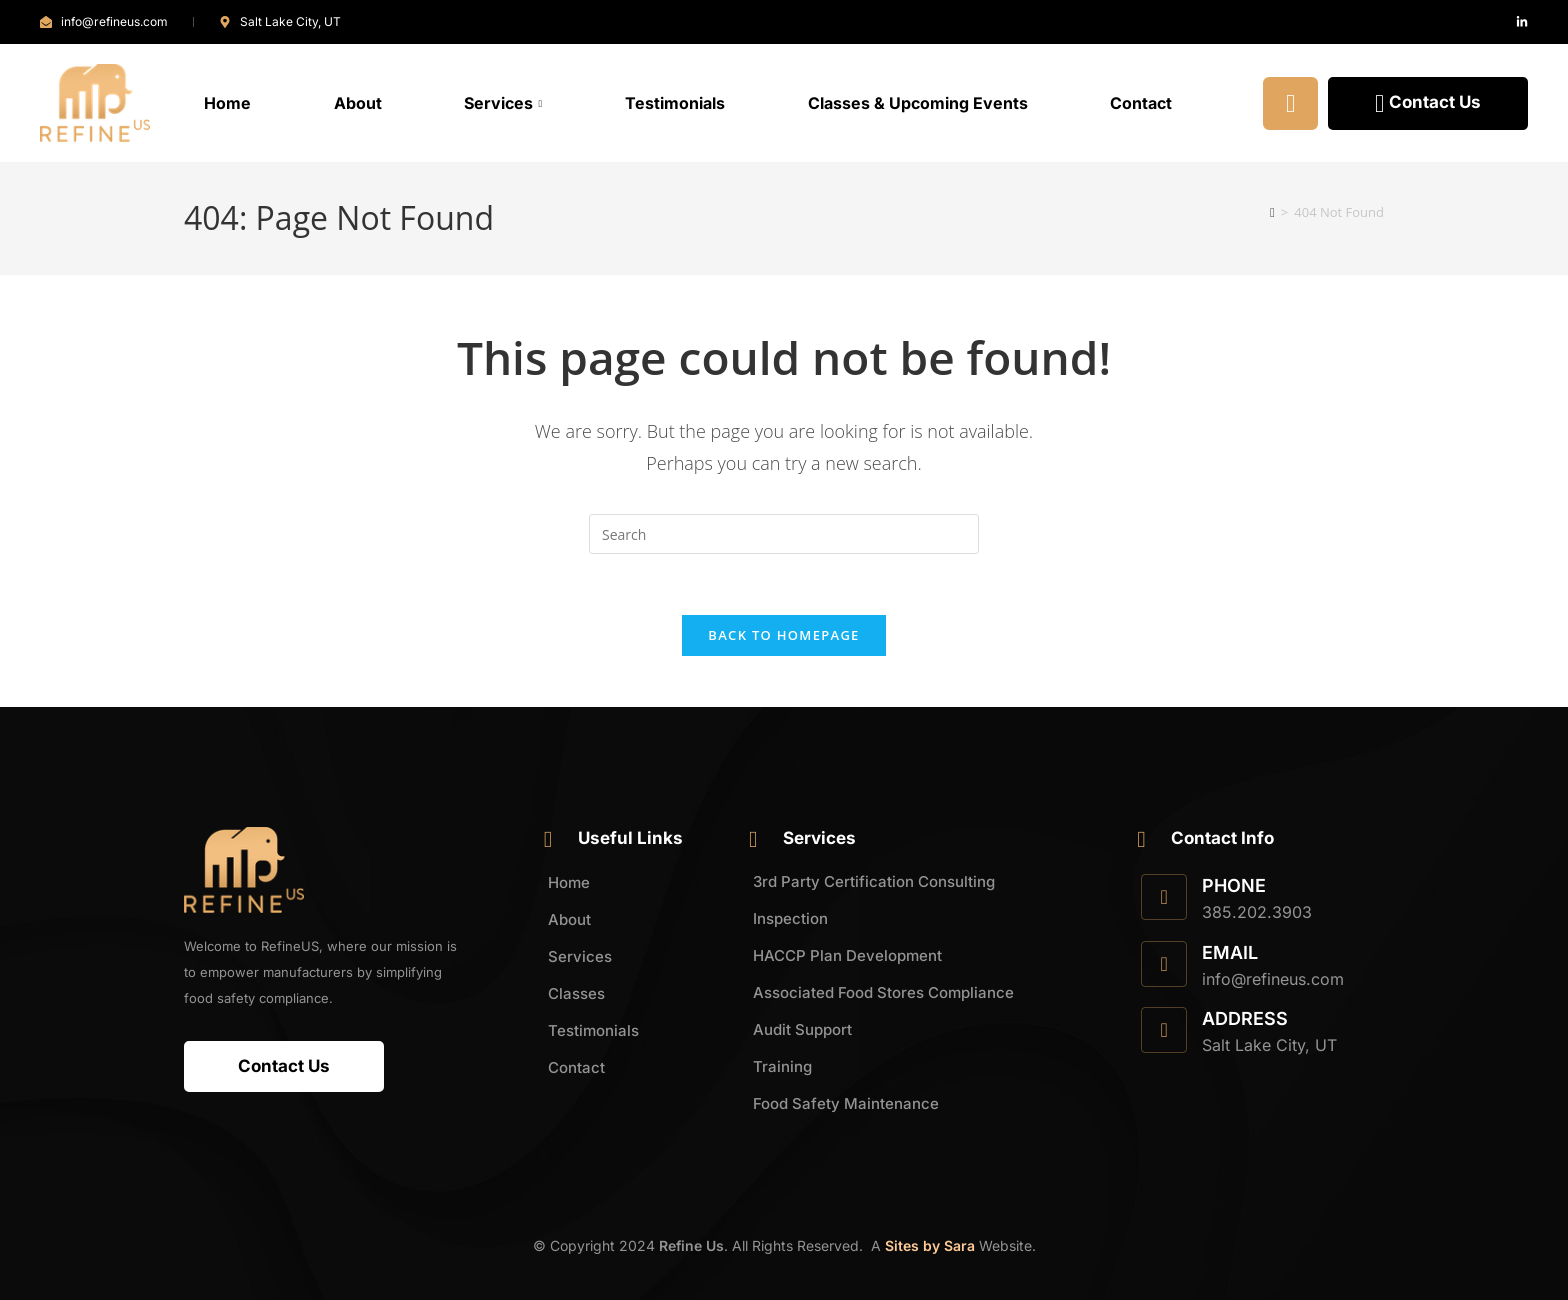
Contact (1141, 103)
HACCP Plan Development (847, 955)
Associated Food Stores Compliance (883, 992)
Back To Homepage (783, 635)
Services (503, 103)
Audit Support (802, 1029)
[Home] (1272, 212)
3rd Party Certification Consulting (874, 881)
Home (227, 103)
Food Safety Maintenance (846, 1103)
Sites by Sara (930, 1245)
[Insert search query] (784, 534)
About (358, 103)
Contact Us (1428, 103)
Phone (1234, 885)
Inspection (790, 918)
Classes (576, 993)
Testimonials (675, 103)
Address (1245, 1018)
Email (1230, 952)
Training (782, 1066)
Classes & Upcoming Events (918, 103)
